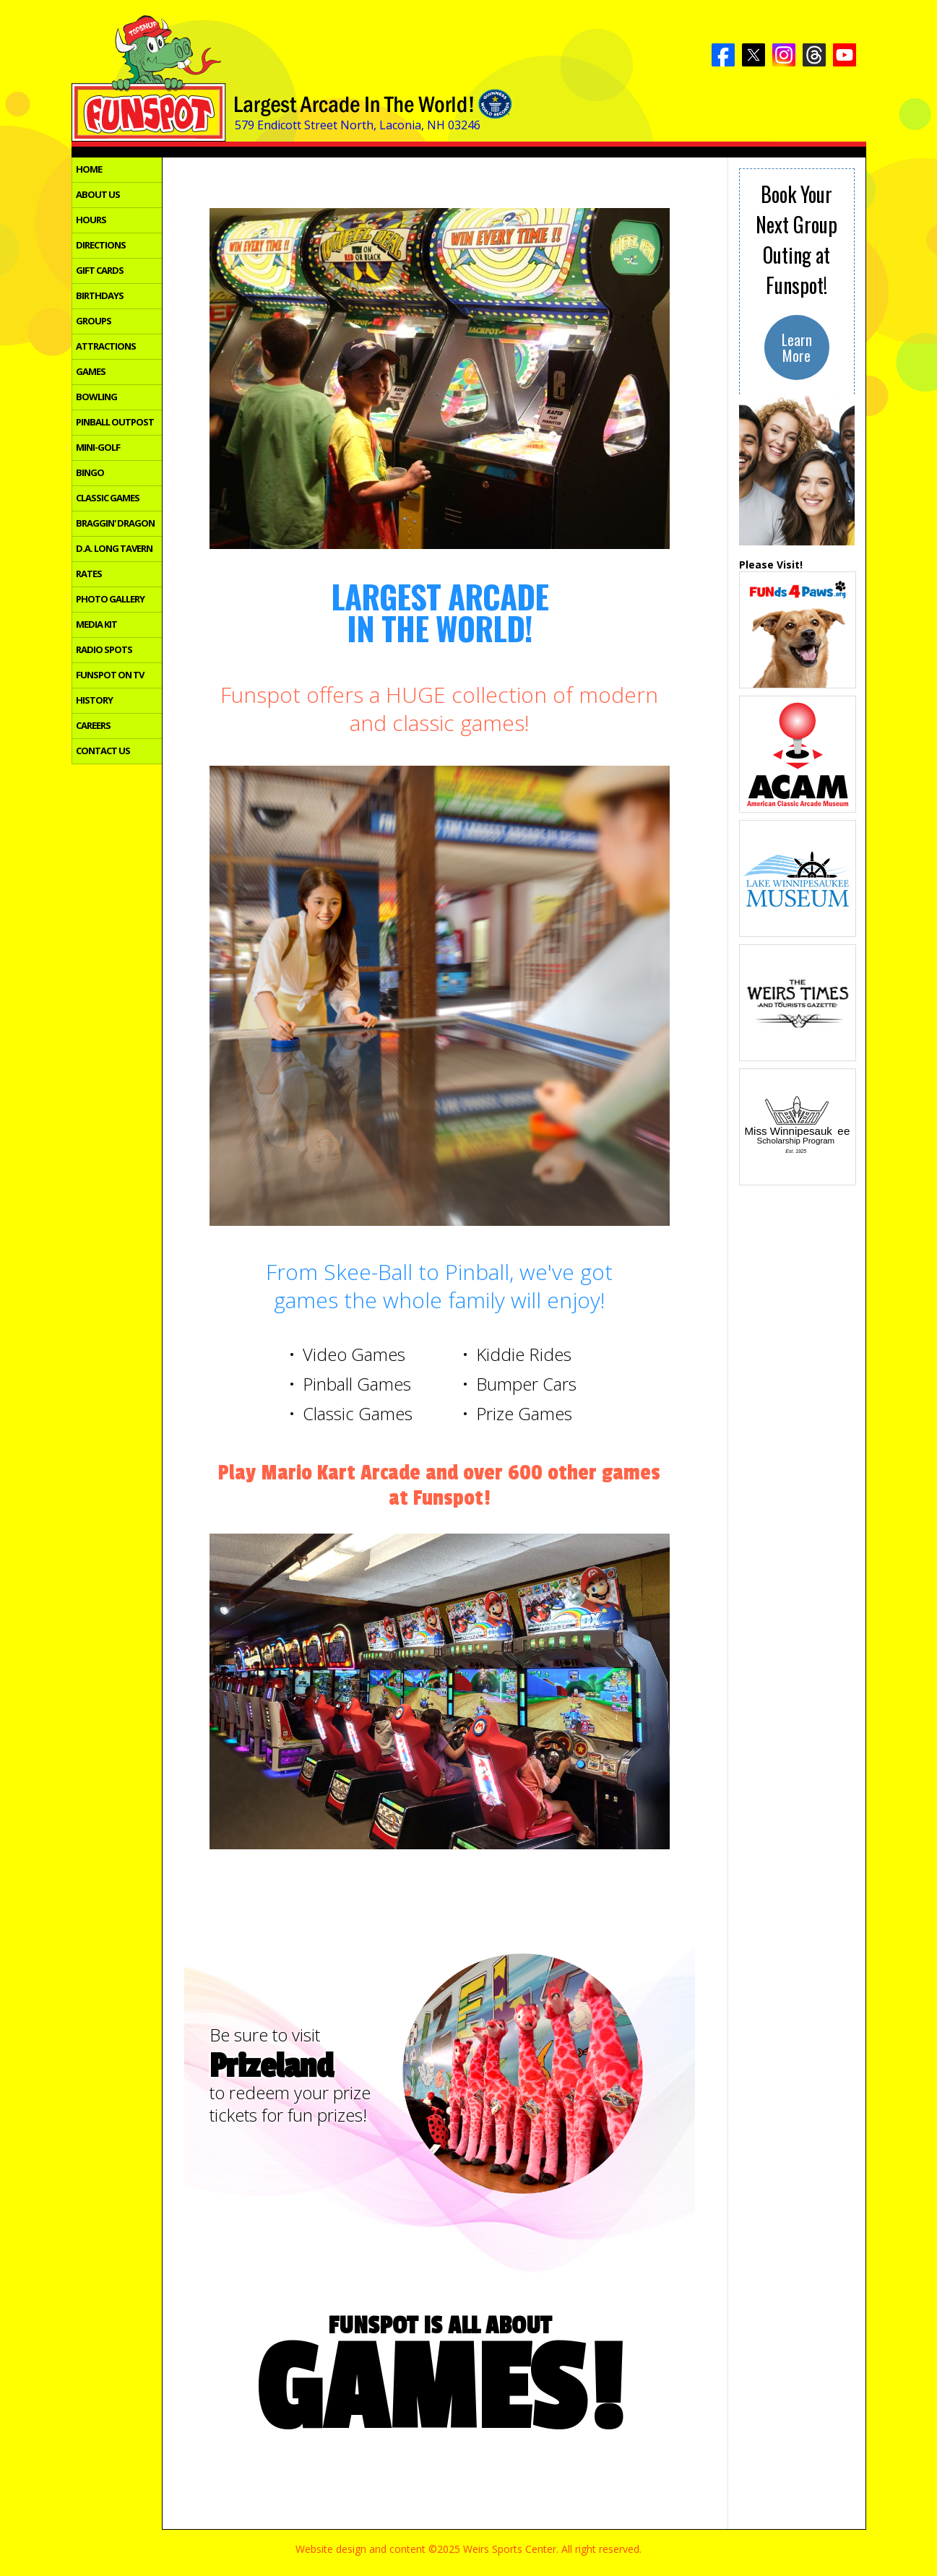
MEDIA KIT (96, 625)
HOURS (91, 220)
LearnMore (797, 347)
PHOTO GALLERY (110, 599)
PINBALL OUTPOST (115, 422)
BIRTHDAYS (100, 296)
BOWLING (96, 397)
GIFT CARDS (100, 271)
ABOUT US (98, 195)
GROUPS (93, 321)
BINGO (90, 473)
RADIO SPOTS (104, 650)
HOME (89, 170)
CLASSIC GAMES (107, 498)
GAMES (90, 372)
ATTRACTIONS (106, 347)
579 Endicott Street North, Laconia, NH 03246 (357, 125)
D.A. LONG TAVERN (114, 549)
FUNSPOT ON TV (110, 675)
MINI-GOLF (98, 448)
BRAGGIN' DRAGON (115, 524)
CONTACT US (103, 751)
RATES (89, 574)
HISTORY (94, 700)
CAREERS (93, 726)
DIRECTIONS (101, 245)
